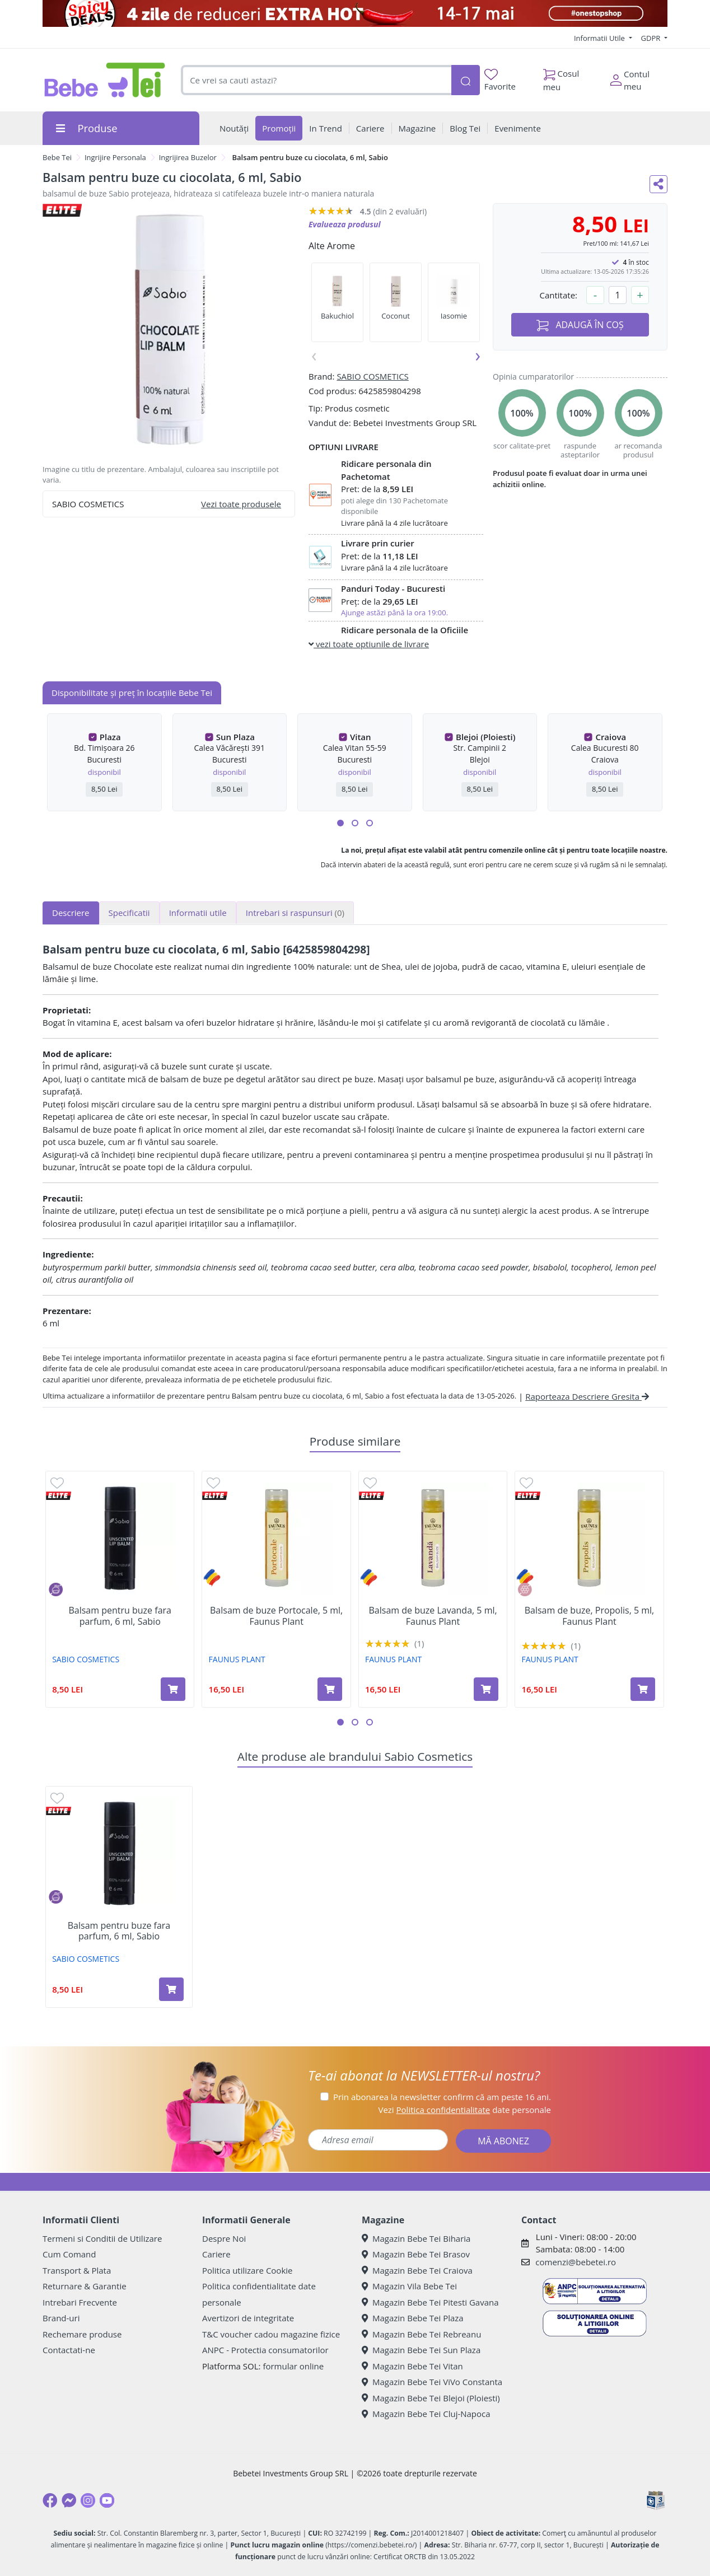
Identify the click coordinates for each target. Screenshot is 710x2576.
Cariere (216, 2254)
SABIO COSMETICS (372, 376)
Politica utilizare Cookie (247, 2270)
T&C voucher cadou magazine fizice (271, 2334)
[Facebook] (50, 2500)
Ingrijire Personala (115, 157)
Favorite (500, 80)
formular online (293, 2366)
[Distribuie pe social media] (658, 184)
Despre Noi (224, 2238)
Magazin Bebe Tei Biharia (416, 2238)
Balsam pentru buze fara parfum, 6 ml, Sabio (119, 1615)
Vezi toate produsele (241, 503)
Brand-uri (61, 2317)
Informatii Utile (600, 38)
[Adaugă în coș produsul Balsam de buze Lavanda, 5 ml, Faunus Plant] (486, 1689)
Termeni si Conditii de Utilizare (102, 2238)
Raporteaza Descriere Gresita (587, 1396)
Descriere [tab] (71, 912)
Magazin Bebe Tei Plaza (413, 2317)
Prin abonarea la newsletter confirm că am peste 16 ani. (442, 2096)
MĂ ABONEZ (503, 2141)
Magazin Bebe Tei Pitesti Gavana (430, 2302)
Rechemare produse (82, 2334)
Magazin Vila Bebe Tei (409, 2286)
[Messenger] (69, 2500)
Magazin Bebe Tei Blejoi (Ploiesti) (431, 2398)
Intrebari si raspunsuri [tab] (295, 912)
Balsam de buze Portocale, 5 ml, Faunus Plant (276, 1615)
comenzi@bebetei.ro (575, 2262)
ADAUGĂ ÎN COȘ (580, 325)
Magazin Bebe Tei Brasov (416, 2254)
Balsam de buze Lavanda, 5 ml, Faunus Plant (432, 1615)
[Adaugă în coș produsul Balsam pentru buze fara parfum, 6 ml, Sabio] (173, 1689)
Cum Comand (69, 2254)
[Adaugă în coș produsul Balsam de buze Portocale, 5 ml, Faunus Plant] (329, 1689)
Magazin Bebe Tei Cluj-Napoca (426, 2413)
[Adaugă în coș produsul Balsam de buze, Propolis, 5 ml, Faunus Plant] (642, 1689)
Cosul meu (561, 77)
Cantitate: (558, 295)
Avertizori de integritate (248, 2317)
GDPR (651, 38)
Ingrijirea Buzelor (188, 157)
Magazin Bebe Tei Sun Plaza (421, 2349)
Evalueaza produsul (345, 224)
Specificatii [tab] (129, 912)
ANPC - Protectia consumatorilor (265, 2349)
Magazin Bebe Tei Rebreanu (421, 2334)
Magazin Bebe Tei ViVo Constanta (432, 2381)
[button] (340, 823)
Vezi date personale (464, 2109)
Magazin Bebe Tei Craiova (417, 2270)
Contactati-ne (69, 2349)
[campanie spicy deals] (355, 13)
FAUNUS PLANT (237, 1659)
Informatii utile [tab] (198, 912)
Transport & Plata (77, 2270)
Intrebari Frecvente (80, 2302)
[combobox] (316, 80)
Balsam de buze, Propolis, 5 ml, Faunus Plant (590, 1615)
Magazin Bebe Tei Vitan (412, 2366)
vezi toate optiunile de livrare (369, 643)
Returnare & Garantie (85, 2286)
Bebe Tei (57, 157)
